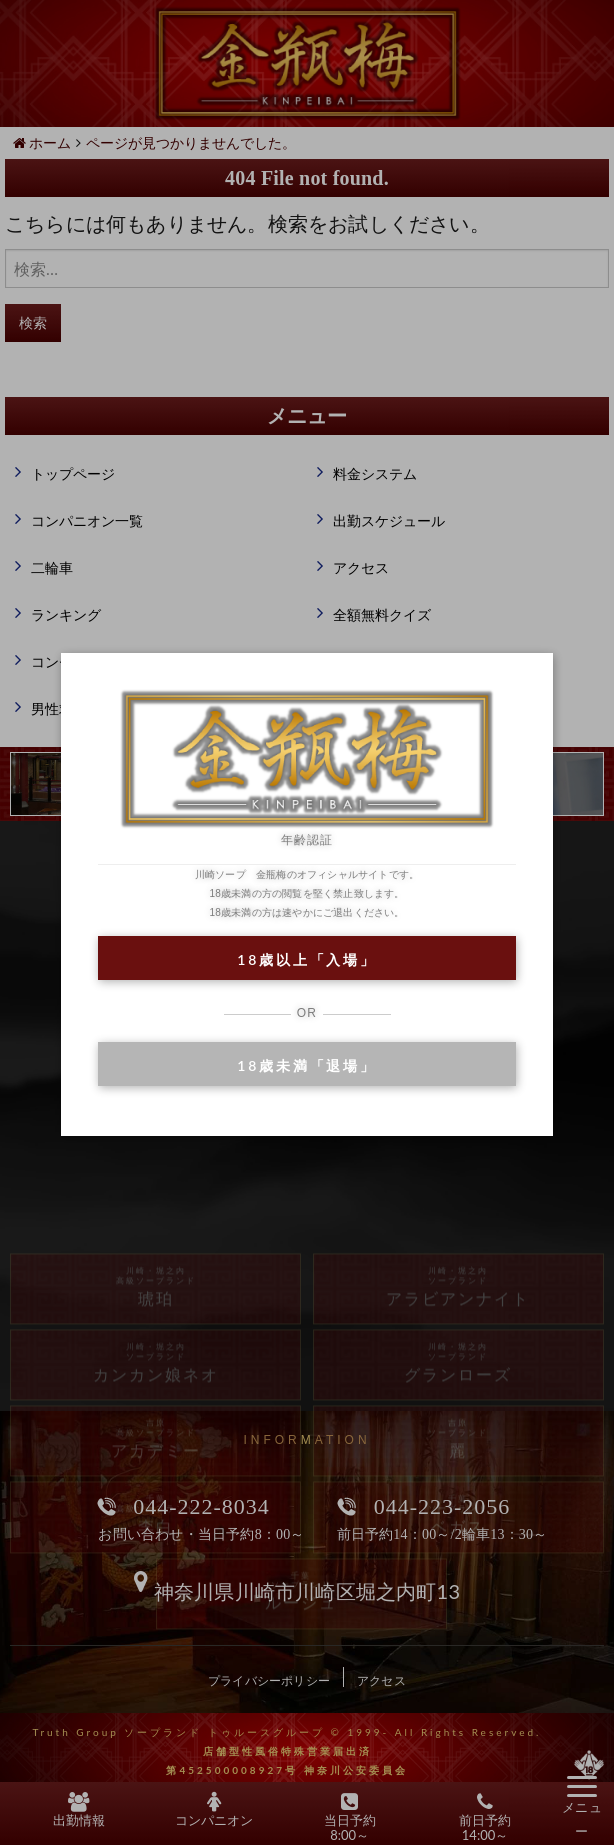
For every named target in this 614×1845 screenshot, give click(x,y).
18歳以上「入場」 (306, 959)
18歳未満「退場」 (306, 1065)
